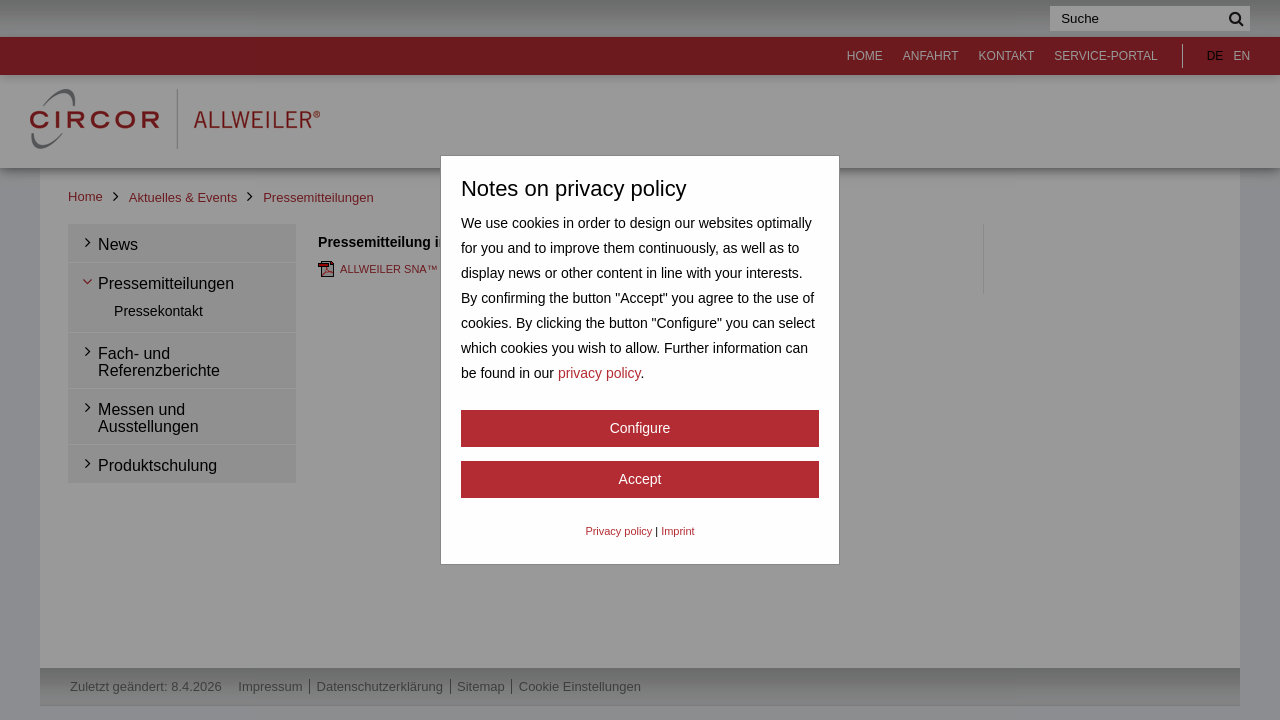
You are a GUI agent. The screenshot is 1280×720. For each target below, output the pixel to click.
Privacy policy (618, 531)
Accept (640, 479)
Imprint (677, 531)
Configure (640, 428)
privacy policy (599, 373)
